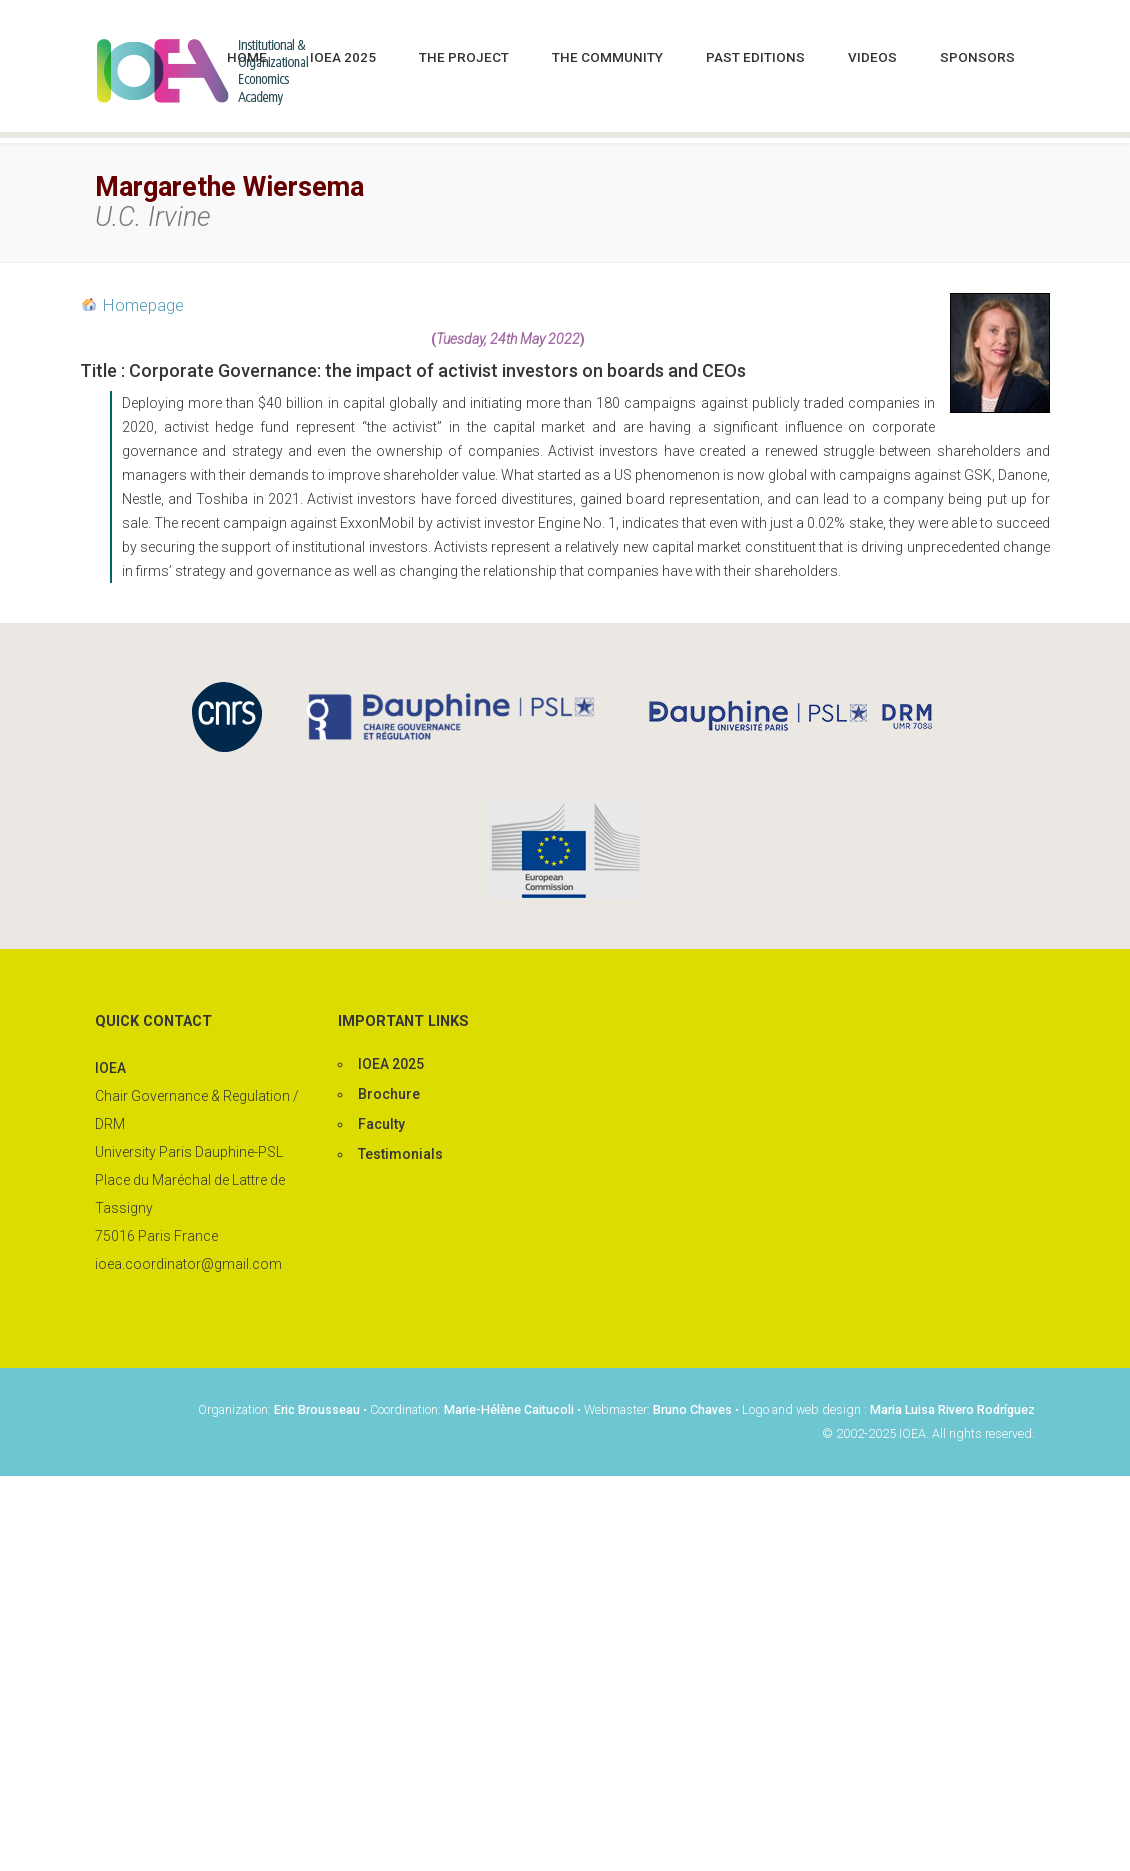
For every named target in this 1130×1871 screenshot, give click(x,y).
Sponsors (977, 57)
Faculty (381, 1124)
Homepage (143, 305)
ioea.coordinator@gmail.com (188, 1264)
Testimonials (400, 1154)
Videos (872, 57)
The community (607, 57)
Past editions (755, 57)
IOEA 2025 (343, 57)
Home (247, 57)
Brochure (389, 1094)
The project (464, 57)
